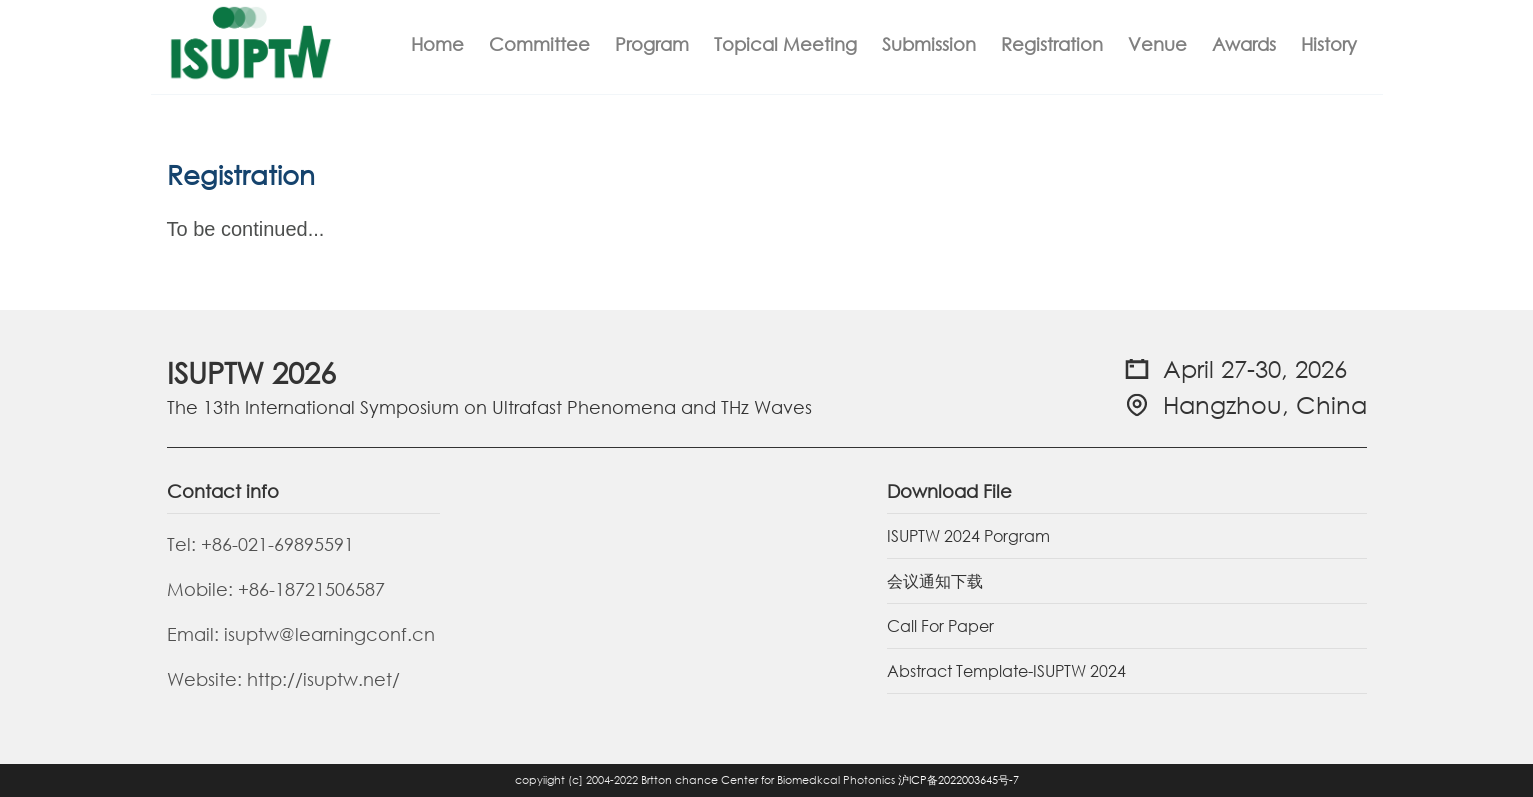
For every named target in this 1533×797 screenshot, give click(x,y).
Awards (1244, 44)
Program (652, 44)
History (1329, 44)
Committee (539, 44)
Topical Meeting (785, 44)
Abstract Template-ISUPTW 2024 (1006, 670)
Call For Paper (940, 625)
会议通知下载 (935, 580)
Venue (1157, 44)
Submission (929, 44)
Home (437, 44)
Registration (1052, 44)
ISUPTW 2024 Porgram (968, 535)
